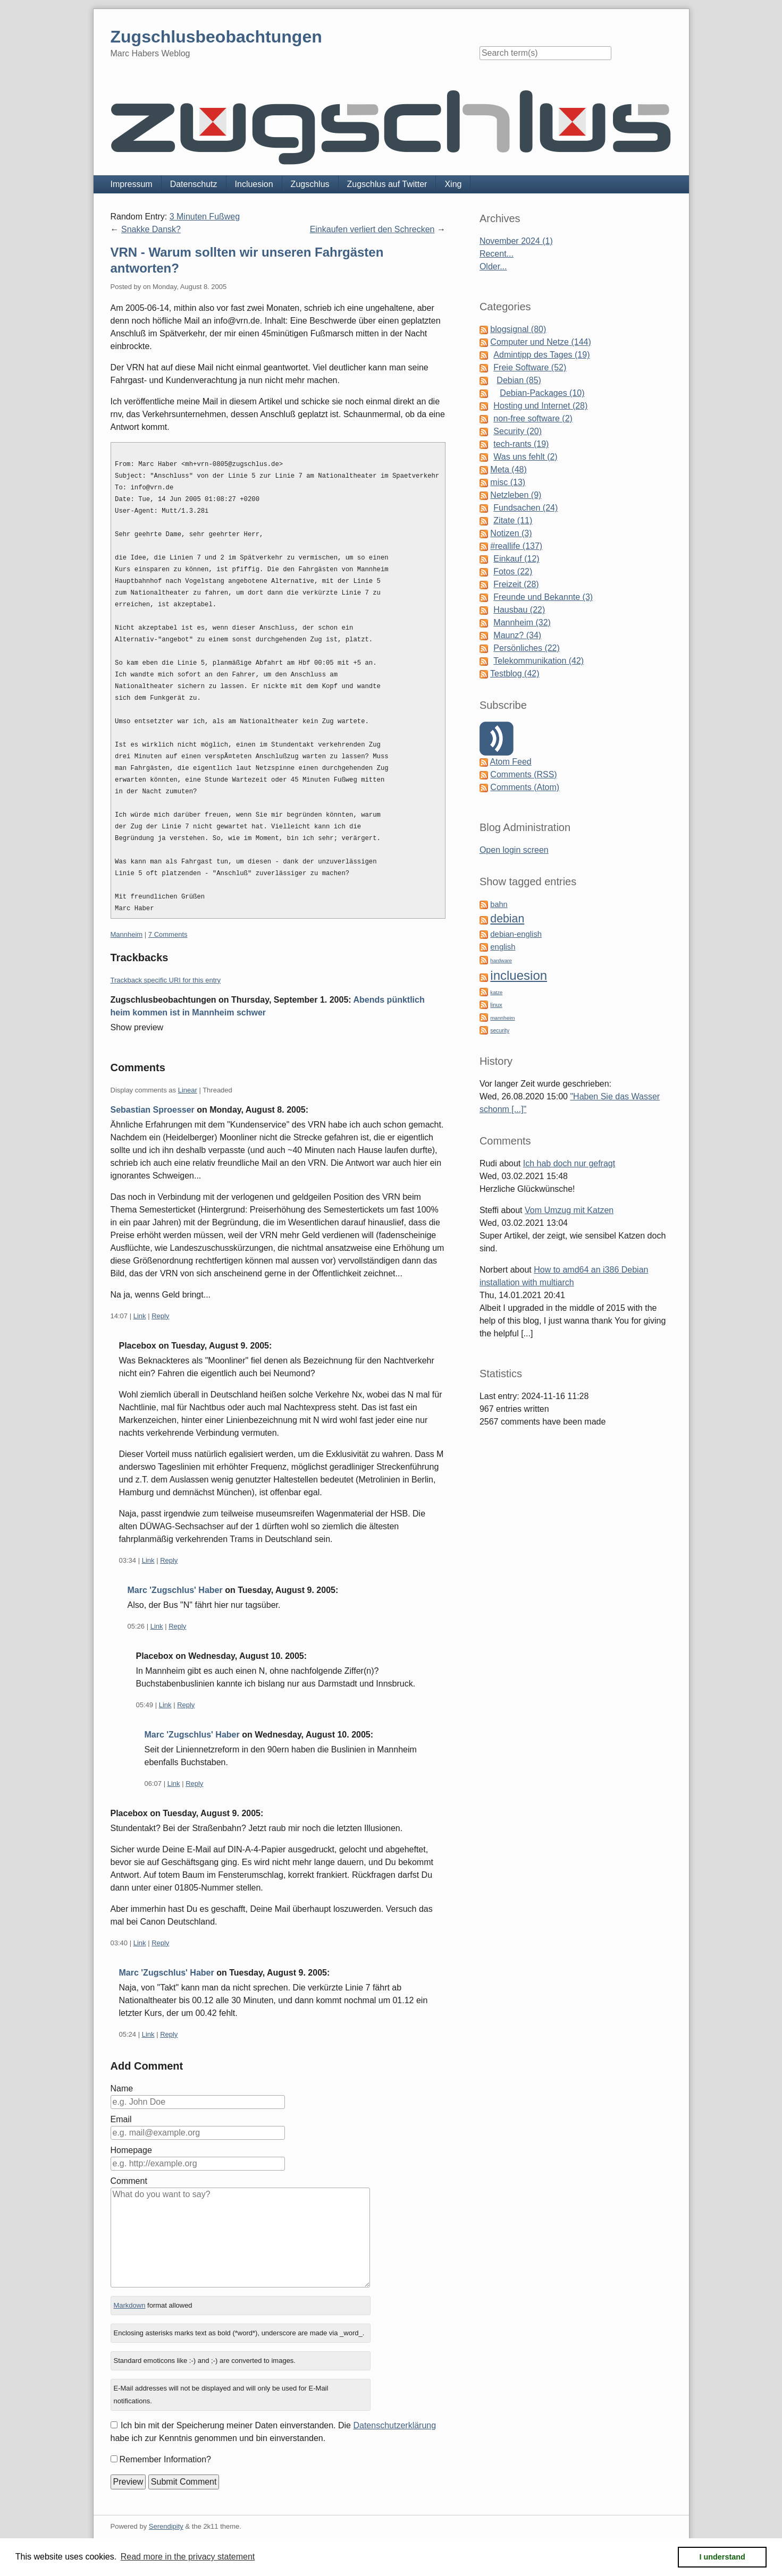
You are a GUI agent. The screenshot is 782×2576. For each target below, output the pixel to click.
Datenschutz (193, 184)
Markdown (129, 2305)
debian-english (516, 934)
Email (121, 2119)
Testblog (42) (515, 673)
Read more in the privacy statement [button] (188, 2556)
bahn (498, 904)
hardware (501, 960)
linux (496, 1005)
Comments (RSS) (523, 774)
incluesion (518, 975)
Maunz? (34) (517, 635)
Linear (187, 1090)
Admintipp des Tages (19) (541, 354)
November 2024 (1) (516, 240)
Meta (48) (508, 469)
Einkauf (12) (516, 558)
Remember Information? (166, 2459)
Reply (160, 1316)
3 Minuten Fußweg (205, 216)
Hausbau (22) (519, 609)
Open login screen (514, 849)
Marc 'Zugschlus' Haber (175, 1590)
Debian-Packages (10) (542, 392)
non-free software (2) (533, 418)
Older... (493, 266)
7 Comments (168, 934)
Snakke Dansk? (151, 229)
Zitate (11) (512, 520)
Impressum (132, 184)
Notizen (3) (511, 533)
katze (496, 992)
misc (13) (507, 482)
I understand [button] (722, 2557)
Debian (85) (519, 380)
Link (139, 1316)
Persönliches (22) (526, 648)
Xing (452, 184)
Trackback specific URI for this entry (166, 980)
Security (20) (517, 431)
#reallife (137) (516, 545)
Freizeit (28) (516, 584)
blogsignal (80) (518, 329)
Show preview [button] (137, 1027)
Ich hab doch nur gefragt (569, 1163)
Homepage (131, 2150)
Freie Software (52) (529, 367)
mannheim (502, 1018)
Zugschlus (310, 184)
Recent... (497, 253)
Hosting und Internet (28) (540, 405)
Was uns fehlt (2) (525, 456)
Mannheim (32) (522, 622)
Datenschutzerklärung (394, 2425)
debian (507, 918)
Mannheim (127, 934)
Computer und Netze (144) (540, 341)
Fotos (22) (512, 571)
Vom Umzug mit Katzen (569, 1210)
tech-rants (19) (521, 443)
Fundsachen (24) (525, 507)
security (499, 1030)
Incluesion (254, 184)
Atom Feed (510, 761)
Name (122, 2088)
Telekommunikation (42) (538, 660)
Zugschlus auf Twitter (387, 184)
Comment (129, 2180)
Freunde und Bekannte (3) (543, 596)
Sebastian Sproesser (153, 1109)
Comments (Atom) (524, 787)
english (502, 947)
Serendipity (166, 2526)
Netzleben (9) (515, 494)
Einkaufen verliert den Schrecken (372, 229)
